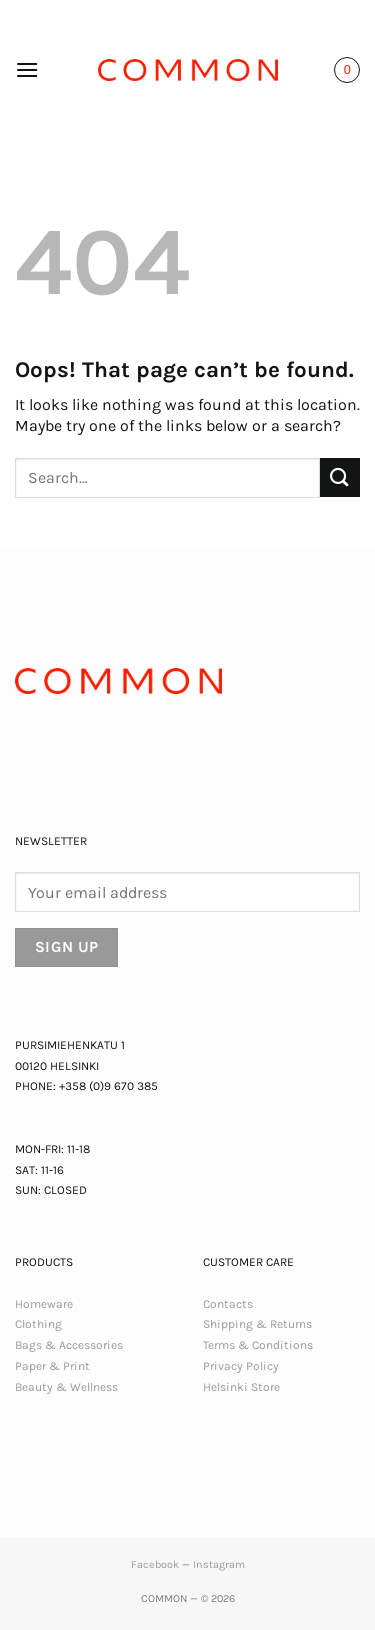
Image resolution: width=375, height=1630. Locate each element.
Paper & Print (52, 1366)
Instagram (219, 1564)
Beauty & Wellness (66, 1387)
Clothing (38, 1324)
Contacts (228, 1304)
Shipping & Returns (257, 1324)
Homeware (44, 1304)
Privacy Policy (241, 1366)
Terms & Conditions (258, 1345)
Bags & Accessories (69, 1345)
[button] (27, 69)
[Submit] (340, 477)
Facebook (155, 1564)
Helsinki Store (241, 1387)
